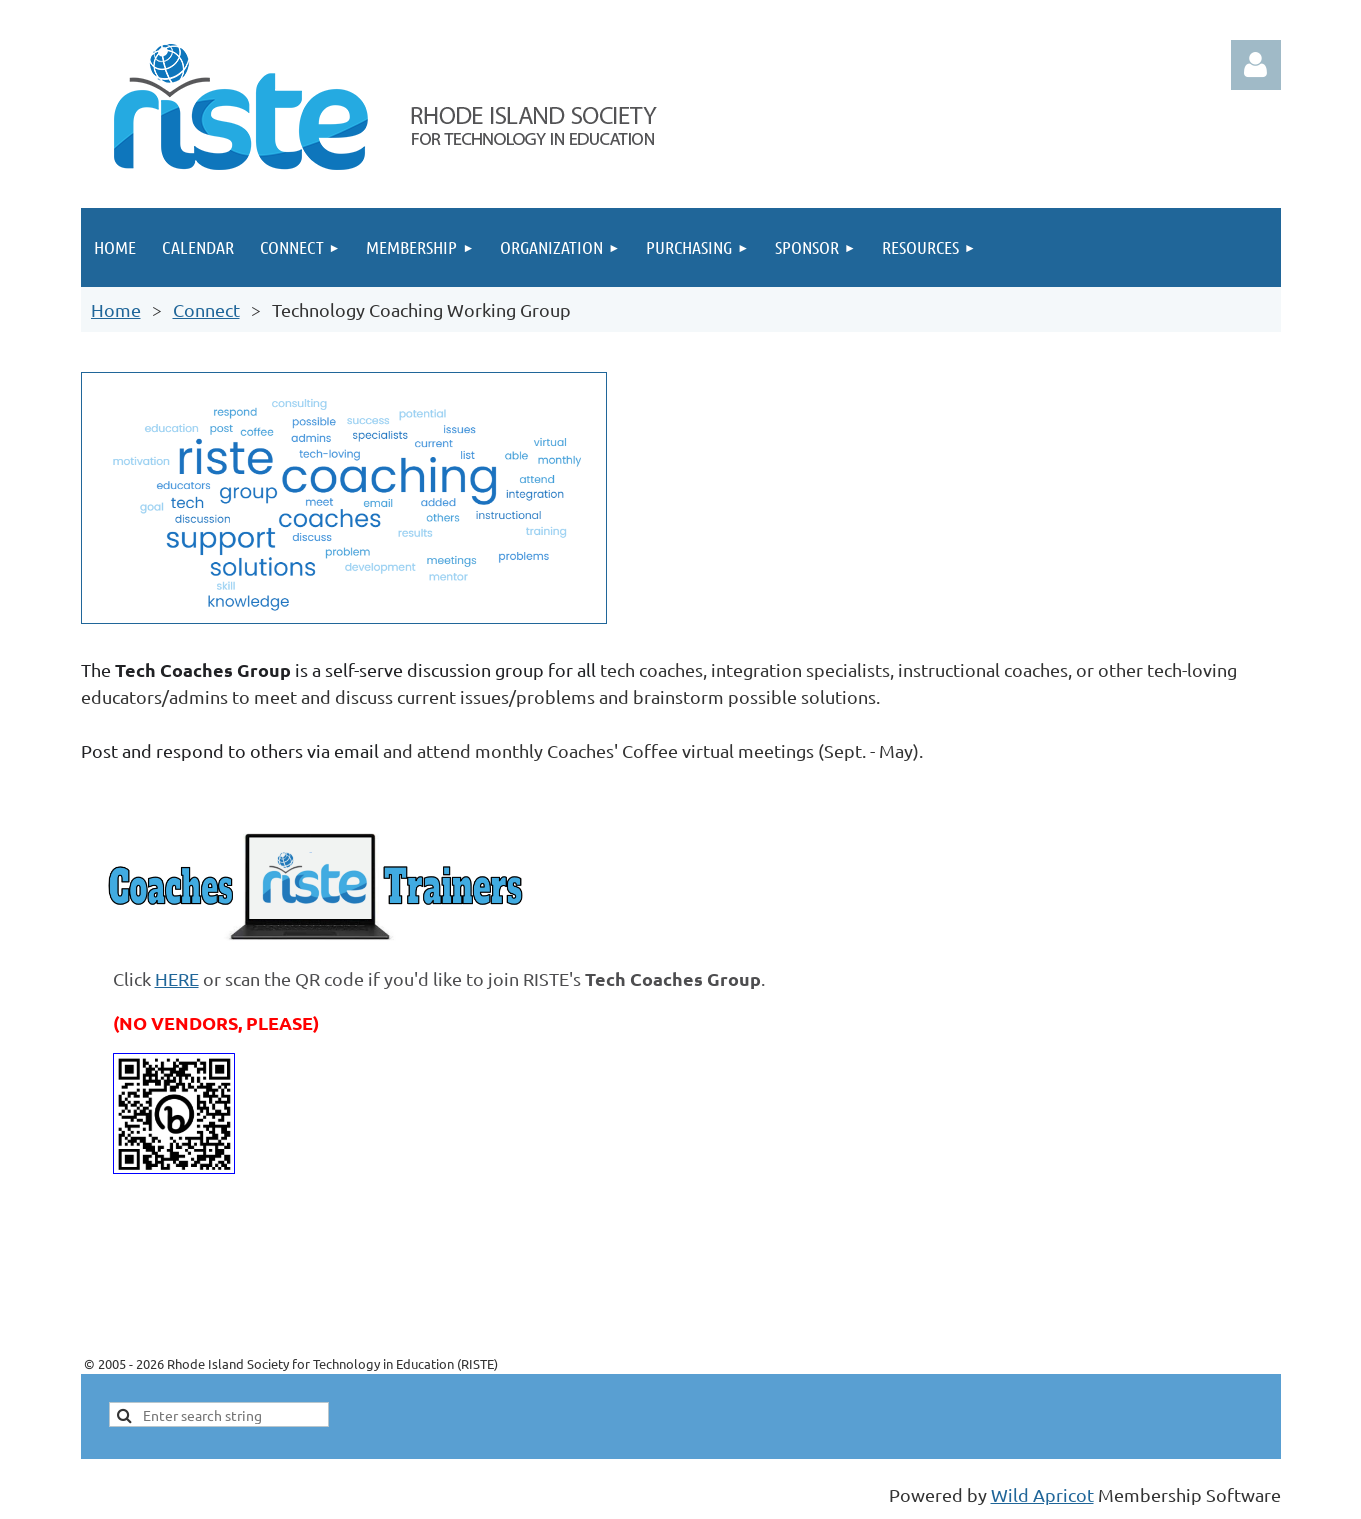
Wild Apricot (1042, 1494)
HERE (177, 978)
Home (116, 309)
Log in (1256, 65)
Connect (206, 309)
